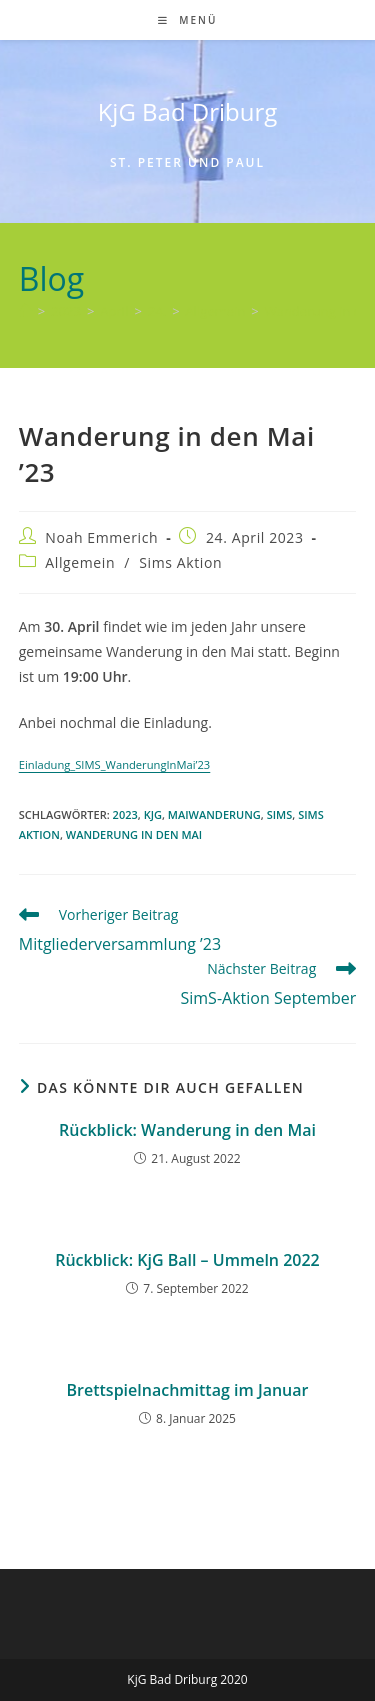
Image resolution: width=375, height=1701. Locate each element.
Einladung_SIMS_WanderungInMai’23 (115, 764)
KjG (153, 814)
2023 (125, 814)
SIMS (280, 814)
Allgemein (80, 562)
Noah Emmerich (101, 537)
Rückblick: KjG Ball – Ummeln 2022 (187, 1260)
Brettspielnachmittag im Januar (188, 1390)
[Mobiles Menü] (188, 20)
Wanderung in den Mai (134, 834)
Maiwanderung (214, 814)
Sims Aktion (180, 562)
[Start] (25, 311)
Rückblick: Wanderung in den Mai (187, 1130)
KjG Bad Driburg (188, 111)
